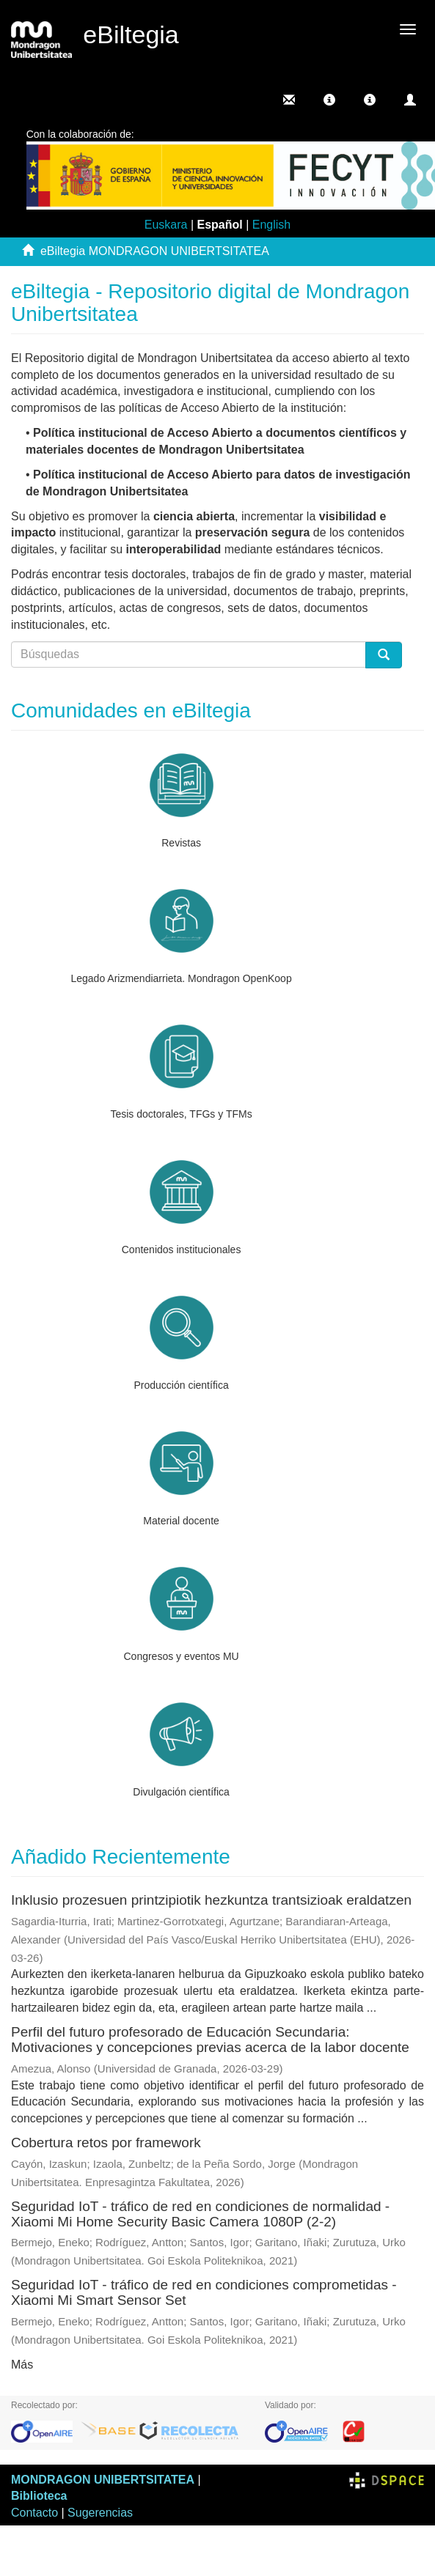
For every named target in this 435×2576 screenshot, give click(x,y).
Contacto (34, 2512)
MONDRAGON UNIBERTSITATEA (102, 2479)
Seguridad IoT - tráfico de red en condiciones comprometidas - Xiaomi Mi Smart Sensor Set (204, 2292)
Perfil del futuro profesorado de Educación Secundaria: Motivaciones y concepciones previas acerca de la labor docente (210, 2039)
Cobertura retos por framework (106, 2142)
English (271, 224)
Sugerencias (100, 2512)
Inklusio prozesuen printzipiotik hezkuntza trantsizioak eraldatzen (211, 1900)
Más (22, 2364)
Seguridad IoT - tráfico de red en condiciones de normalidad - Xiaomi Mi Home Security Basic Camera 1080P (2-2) (200, 2214)
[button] (329, 99)
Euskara (166, 224)
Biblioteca (39, 2496)
